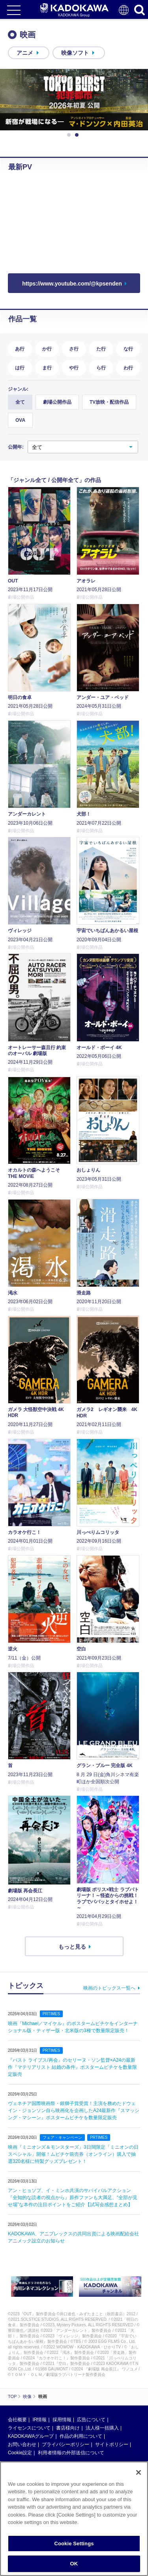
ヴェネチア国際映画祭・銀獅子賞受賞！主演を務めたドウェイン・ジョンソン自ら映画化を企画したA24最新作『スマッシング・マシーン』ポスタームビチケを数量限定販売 (73, 2110)
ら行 (101, 368)
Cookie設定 (20, 2452)
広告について (91, 2419)
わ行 (128, 368)
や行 (74, 368)
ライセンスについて (29, 2428)
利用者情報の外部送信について (71, 2452)
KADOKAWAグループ (31, 2436)
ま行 (47, 368)
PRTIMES (51, 2014)
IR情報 (39, 2419)
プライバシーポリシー (65, 2444)
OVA (20, 420)
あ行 (19, 349)
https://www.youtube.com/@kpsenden (72, 283)
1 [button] (70, 135)
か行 (47, 349)
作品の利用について (81, 2436)
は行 (19, 368)
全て (20, 402)
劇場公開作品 (57, 402)
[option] (74, 99)
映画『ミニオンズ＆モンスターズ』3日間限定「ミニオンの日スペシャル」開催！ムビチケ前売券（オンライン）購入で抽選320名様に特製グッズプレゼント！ (73, 2154)
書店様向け (68, 2428)
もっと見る (72, 1947)
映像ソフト (75, 53)
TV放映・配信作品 (109, 402)
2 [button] (78, 135)
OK (74, 2564)
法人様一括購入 (102, 2428)
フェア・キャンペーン (62, 2137)
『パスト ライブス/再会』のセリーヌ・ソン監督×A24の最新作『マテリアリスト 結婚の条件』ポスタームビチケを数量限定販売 (72, 2067)
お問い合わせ (22, 2444)
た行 (101, 349)
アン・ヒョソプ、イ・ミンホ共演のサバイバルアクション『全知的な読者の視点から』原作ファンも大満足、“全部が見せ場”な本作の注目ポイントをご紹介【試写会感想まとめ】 (72, 2197)
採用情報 (61, 2419)
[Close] (138, 2472)
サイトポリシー (111, 2444)
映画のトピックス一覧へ (109, 1988)
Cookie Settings (74, 2543)
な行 (128, 349)
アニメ (25, 53)
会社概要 (17, 2419)
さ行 (74, 349)
